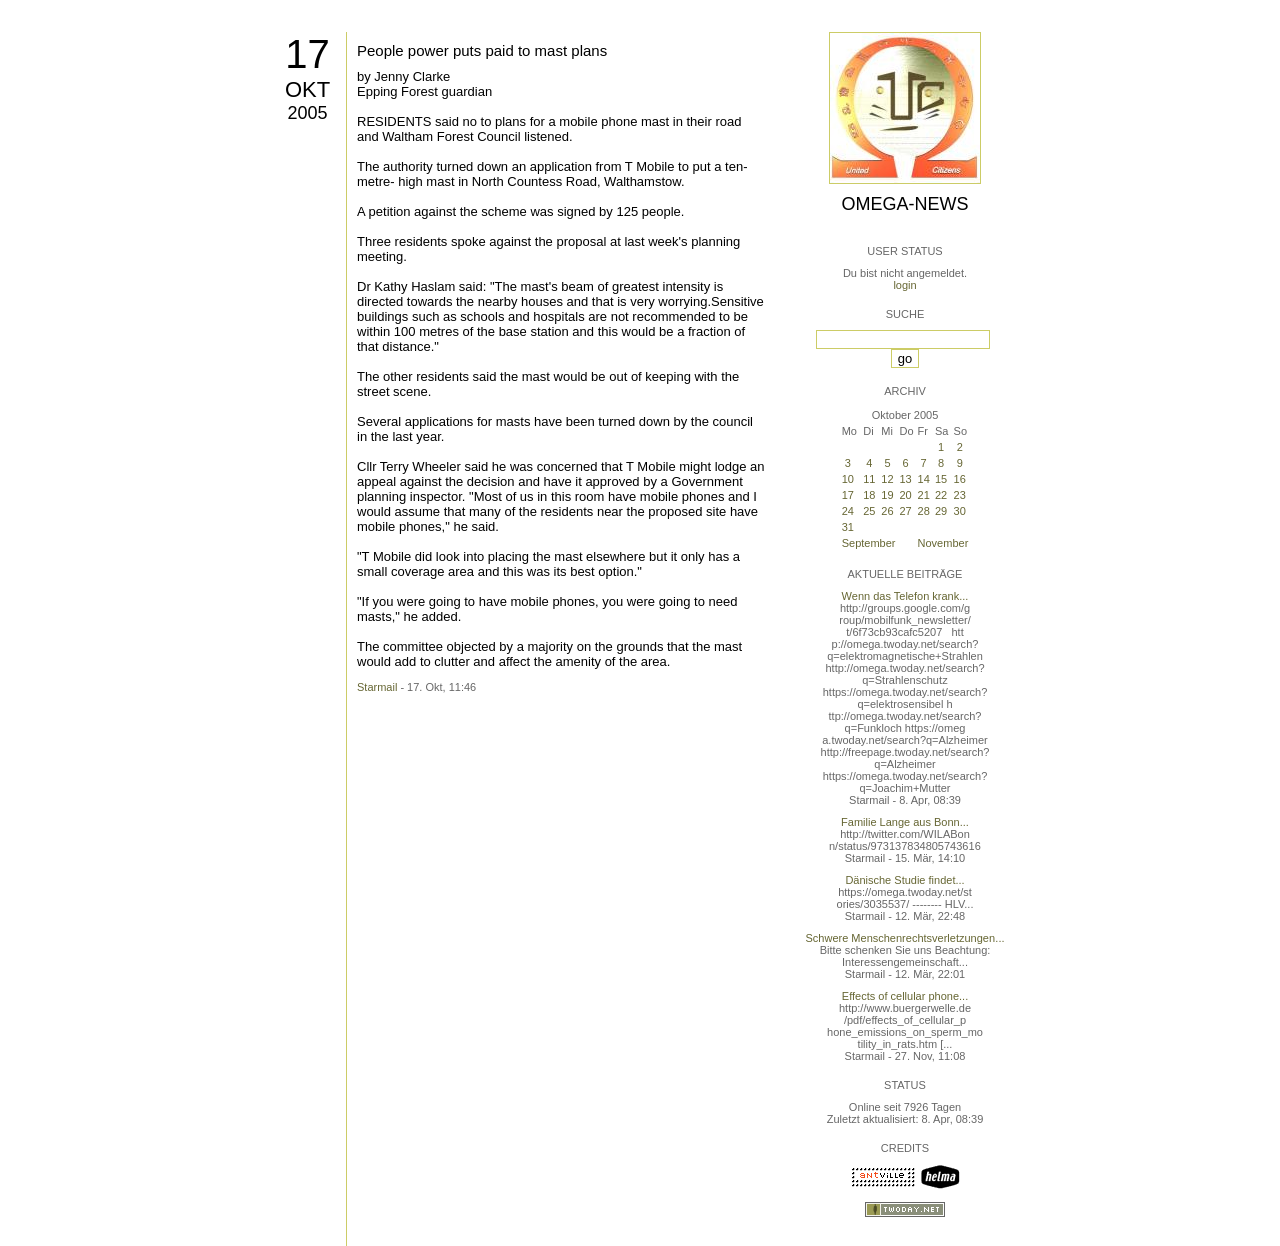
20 (906, 495)
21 (924, 495)
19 (887, 495)
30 (960, 511)
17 (307, 54)
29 (941, 511)
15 (941, 479)
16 (960, 479)
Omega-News (904, 204)
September (869, 543)
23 (960, 495)
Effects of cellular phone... (905, 996)
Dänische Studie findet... (904, 880)
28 (924, 511)
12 (887, 479)
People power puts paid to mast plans (482, 50)
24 (848, 511)
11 (869, 479)
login (904, 285)
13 (906, 479)
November (943, 543)
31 (848, 527)
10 (848, 479)
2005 (307, 113)
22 (941, 495)
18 (869, 495)
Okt (307, 89)
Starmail (377, 687)
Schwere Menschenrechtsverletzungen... (905, 938)
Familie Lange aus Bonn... (905, 822)
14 (924, 479)
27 (906, 511)
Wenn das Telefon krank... (905, 596)
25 (869, 511)
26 (887, 511)
